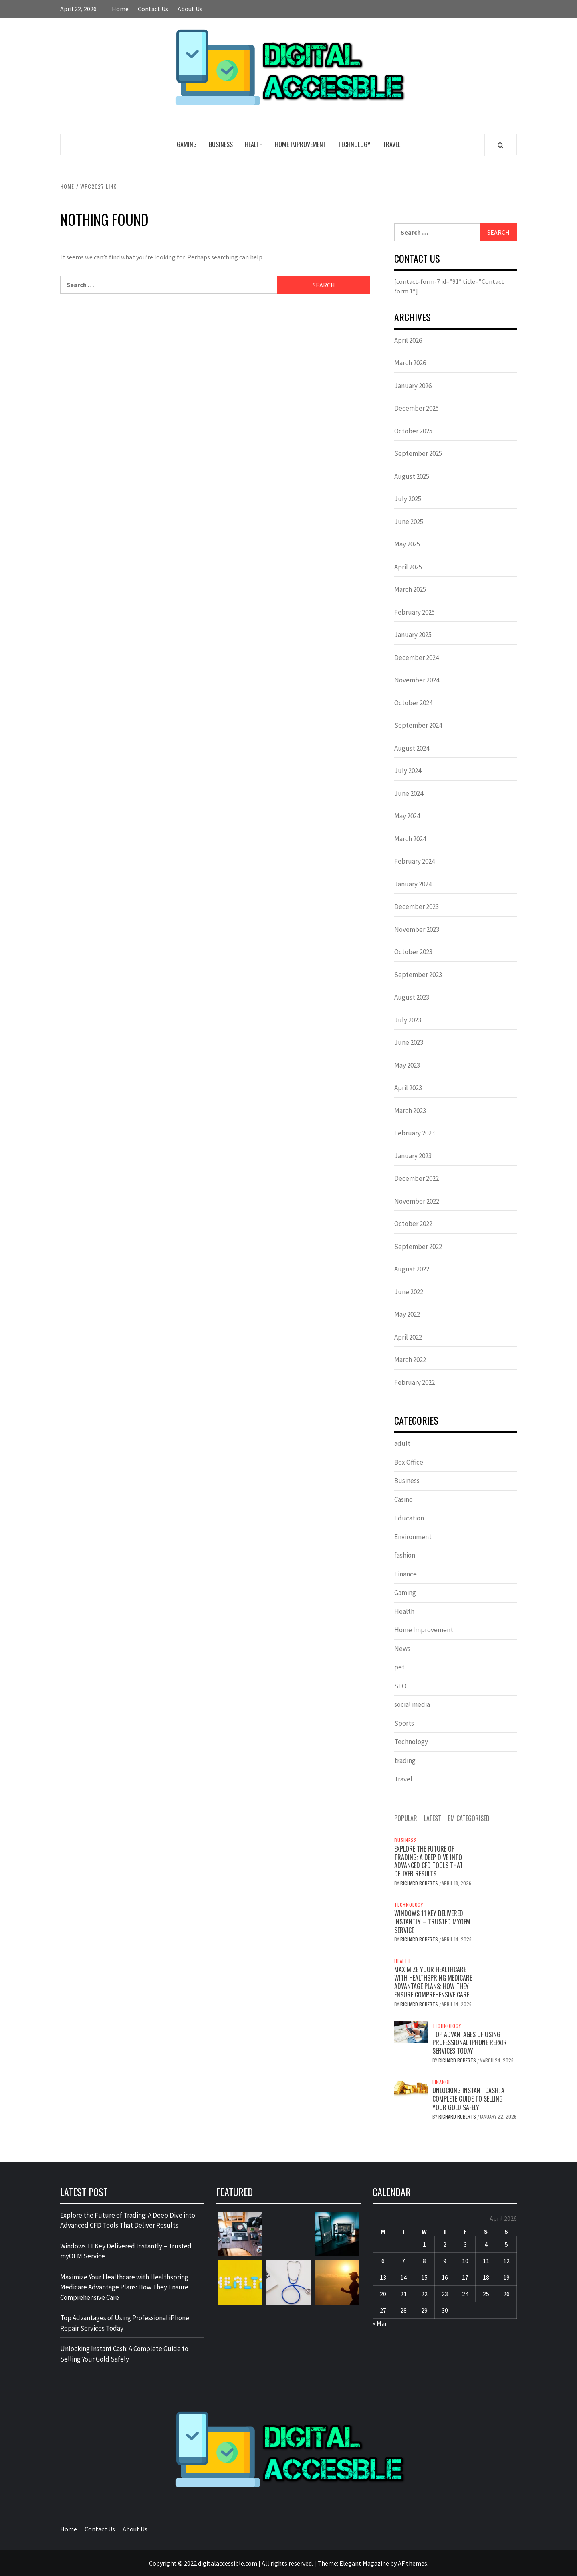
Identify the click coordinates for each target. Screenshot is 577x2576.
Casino (403, 1499)
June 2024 (408, 793)
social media (412, 1704)
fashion (404, 1555)
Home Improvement (300, 144)
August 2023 (411, 997)
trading (405, 1760)
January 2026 (413, 385)
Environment (413, 1536)
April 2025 (408, 567)
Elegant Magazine (364, 2563)
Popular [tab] (405, 1818)
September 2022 (418, 1246)
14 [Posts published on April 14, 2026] (403, 2277)
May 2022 (407, 1314)
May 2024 (407, 815)
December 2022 (416, 1178)
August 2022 (411, 1269)
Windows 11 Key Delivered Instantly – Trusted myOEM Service (432, 1921)
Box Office (408, 1462)
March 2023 (410, 1110)
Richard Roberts (419, 1883)
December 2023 (416, 906)
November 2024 (416, 680)
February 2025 (414, 612)
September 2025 (418, 453)
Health (254, 144)
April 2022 (408, 1337)
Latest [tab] (432, 1818)
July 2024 (407, 770)
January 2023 (413, 1155)
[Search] (501, 145)
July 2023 (407, 1020)
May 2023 (407, 1065)
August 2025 (411, 476)
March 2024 (410, 838)
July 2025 (407, 498)
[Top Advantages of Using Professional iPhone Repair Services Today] (411, 2031)
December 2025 (416, 408)
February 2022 (414, 1382)
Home (120, 9)
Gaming (187, 144)
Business (221, 144)
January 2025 (413, 634)
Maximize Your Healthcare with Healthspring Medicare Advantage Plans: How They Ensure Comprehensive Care (433, 1982)
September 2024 (418, 725)
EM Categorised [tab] (469, 1818)
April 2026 (408, 340)
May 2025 (407, 544)
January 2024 (413, 884)
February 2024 (414, 861)
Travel (391, 144)
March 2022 (410, 1359)
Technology (354, 144)
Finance (405, 1574)
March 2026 (410, 362)
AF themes (412, 2563)
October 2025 (413, 431)
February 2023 (414, 1133)
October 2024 (413, 702)
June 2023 (408, 1042)
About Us (190, 9)
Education (409, 1518)
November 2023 (416, 929)
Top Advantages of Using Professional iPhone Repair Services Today (469, 2043)
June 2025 (408, 521)
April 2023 (408, 1087)
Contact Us (153, 9)
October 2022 (413, 1223)
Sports (404, 1723)
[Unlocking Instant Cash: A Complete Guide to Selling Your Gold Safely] (411, 2087)
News (402, 1648)
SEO (400, 1686)
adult (402, 1443)
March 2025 (410, 589)
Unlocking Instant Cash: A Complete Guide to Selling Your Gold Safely (468, 2099)
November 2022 (416, 1201)
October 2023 (413, 951)
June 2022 (408, 1291)
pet (399, 1667)
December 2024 (416, 657)
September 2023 (418, 974)
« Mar (380, 2323)
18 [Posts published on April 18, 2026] (486, 2277)
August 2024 (411, 748)
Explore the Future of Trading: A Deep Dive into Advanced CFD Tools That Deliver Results (428, 1861)
